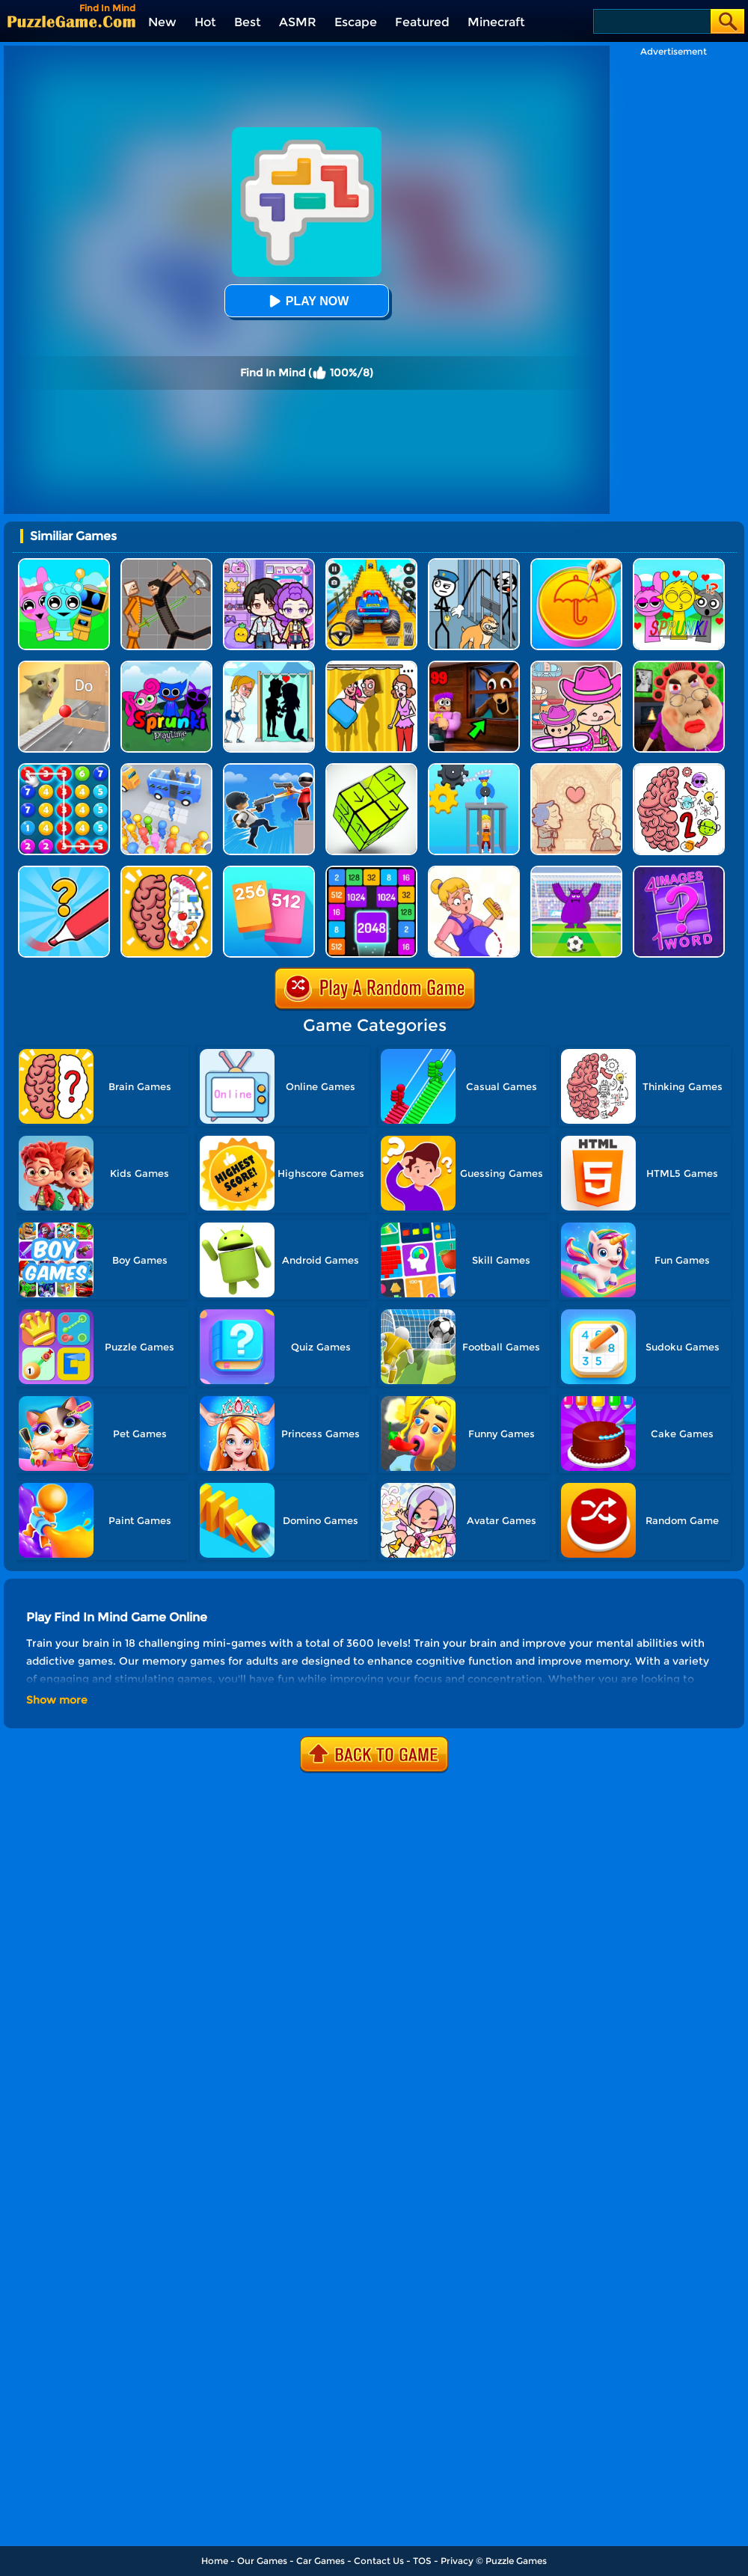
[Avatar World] (576, 666)
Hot (205, 22)
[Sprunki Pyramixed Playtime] (166, 666)
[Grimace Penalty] (576, 871)
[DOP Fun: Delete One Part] (371, 666)
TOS (422, 2560)
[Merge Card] (269, 871)
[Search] (651, 21)
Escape (355, 22)
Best (247, 22)
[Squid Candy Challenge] (576, 563)
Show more (57, 1700)
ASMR (297, 22)
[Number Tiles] (371, 871)
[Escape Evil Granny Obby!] (679, 666)
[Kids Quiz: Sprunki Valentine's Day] (679, 563)
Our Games (262, 2560)
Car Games (320, 2560)
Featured (422, 22)
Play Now (307, 301)
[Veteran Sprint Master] (371, 563)
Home (214, 2560)
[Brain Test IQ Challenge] (166, 871)
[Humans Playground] (166, 563)
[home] (71, 21)
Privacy (457, 2560)
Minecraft (496, 22)
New (162, 22)
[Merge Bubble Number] (64, 768)
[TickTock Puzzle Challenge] (64, 666)
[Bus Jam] (166, 768)
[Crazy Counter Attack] (269, 768)
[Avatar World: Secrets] (269, 563)
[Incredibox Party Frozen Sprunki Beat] (64, 563)
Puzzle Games (516, 2560)
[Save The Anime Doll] (474, 871)
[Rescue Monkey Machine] (474, 768)
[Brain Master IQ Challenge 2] (679, 768)
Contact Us (379, 2560)
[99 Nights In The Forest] (474, 666)
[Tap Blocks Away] (371, 768)
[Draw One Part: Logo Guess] (64, 871)
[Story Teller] (576, 768)
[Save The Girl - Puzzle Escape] (269, 666)
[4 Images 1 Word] (679, 871)
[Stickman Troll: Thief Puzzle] (474, 563)
